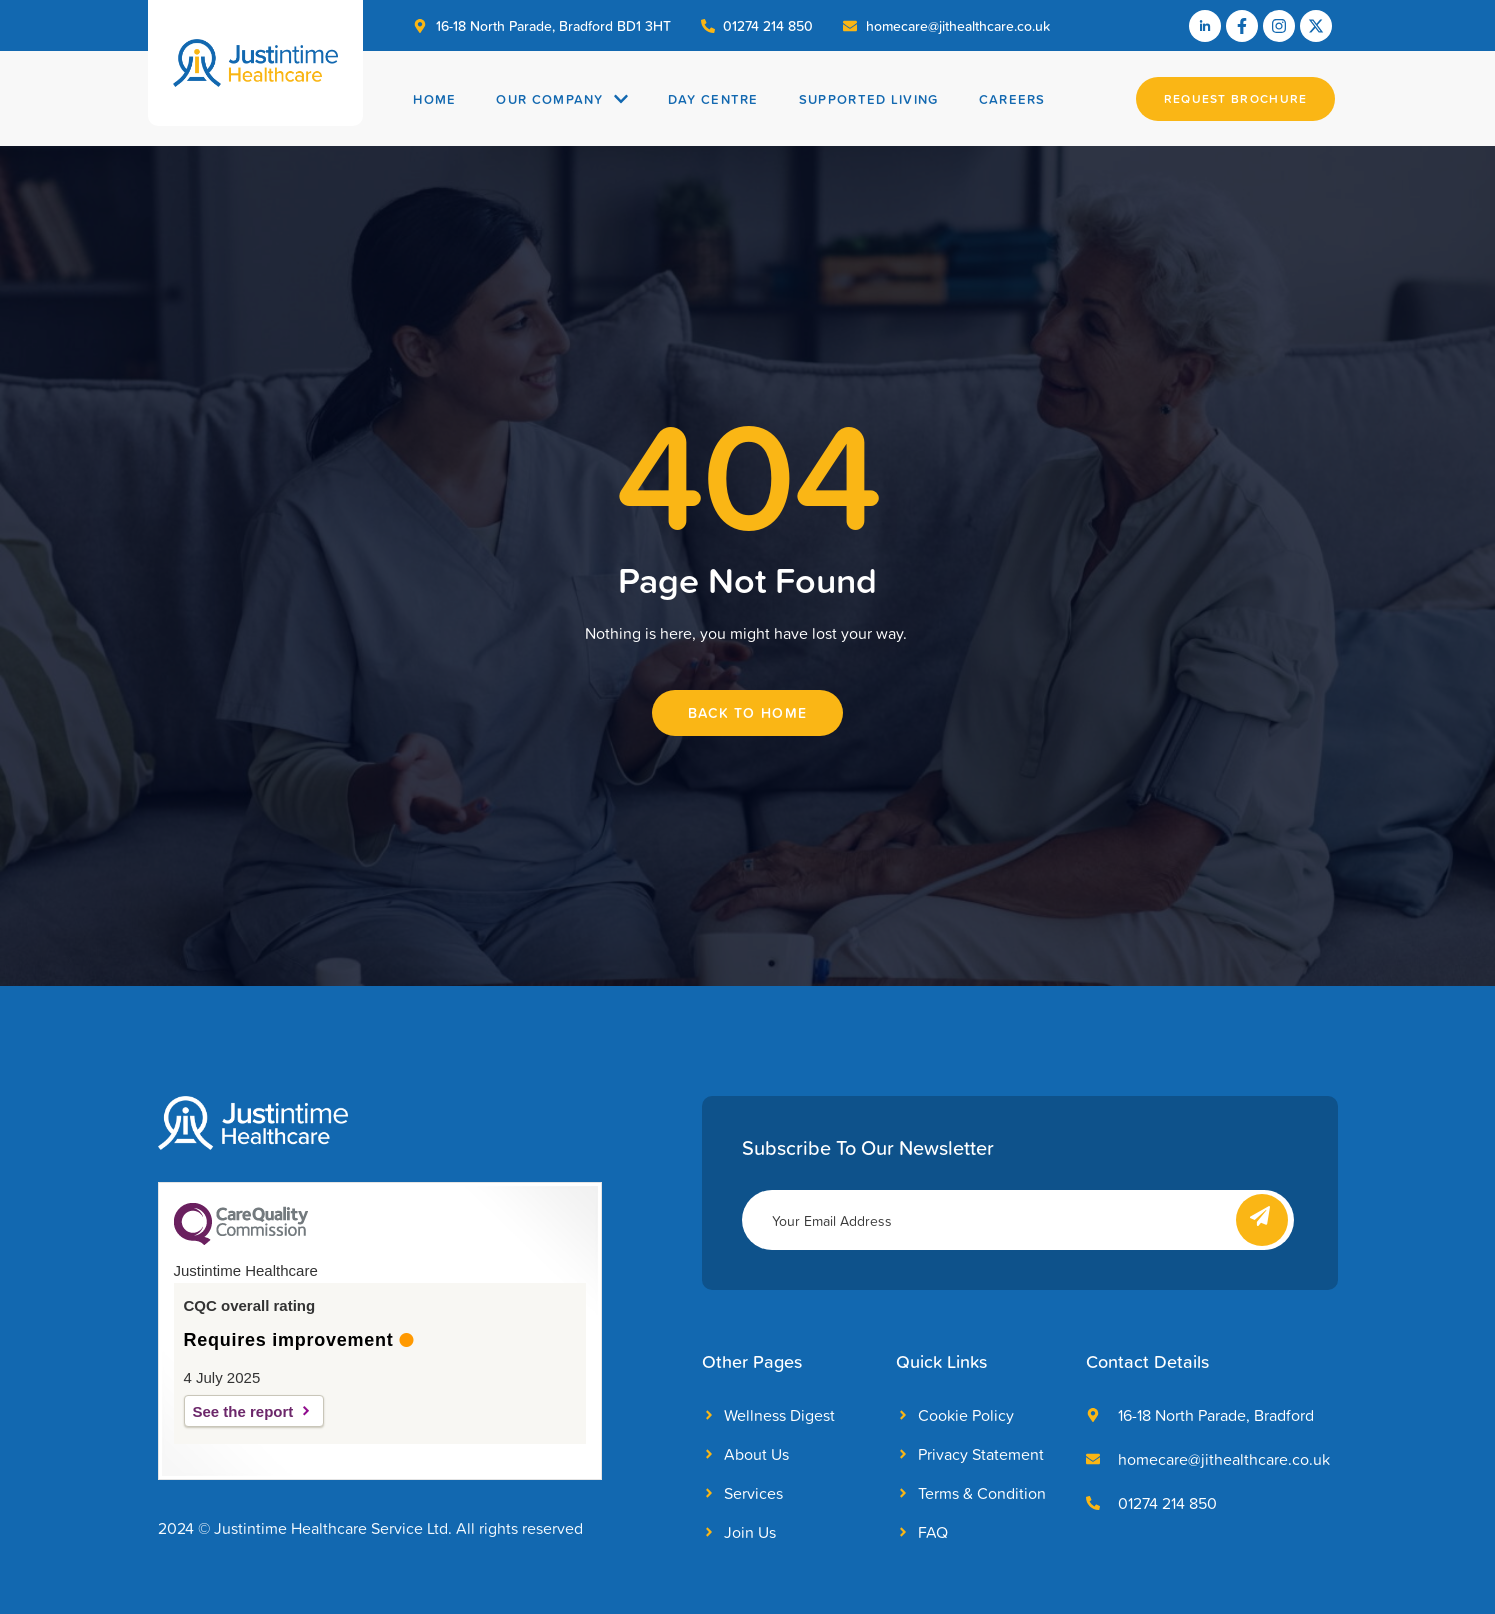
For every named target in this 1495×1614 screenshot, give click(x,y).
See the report (243, 1411)
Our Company (561, 99)
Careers (1012, 99)
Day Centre (713, 99)
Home (434, 99)
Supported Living (869, 99)
